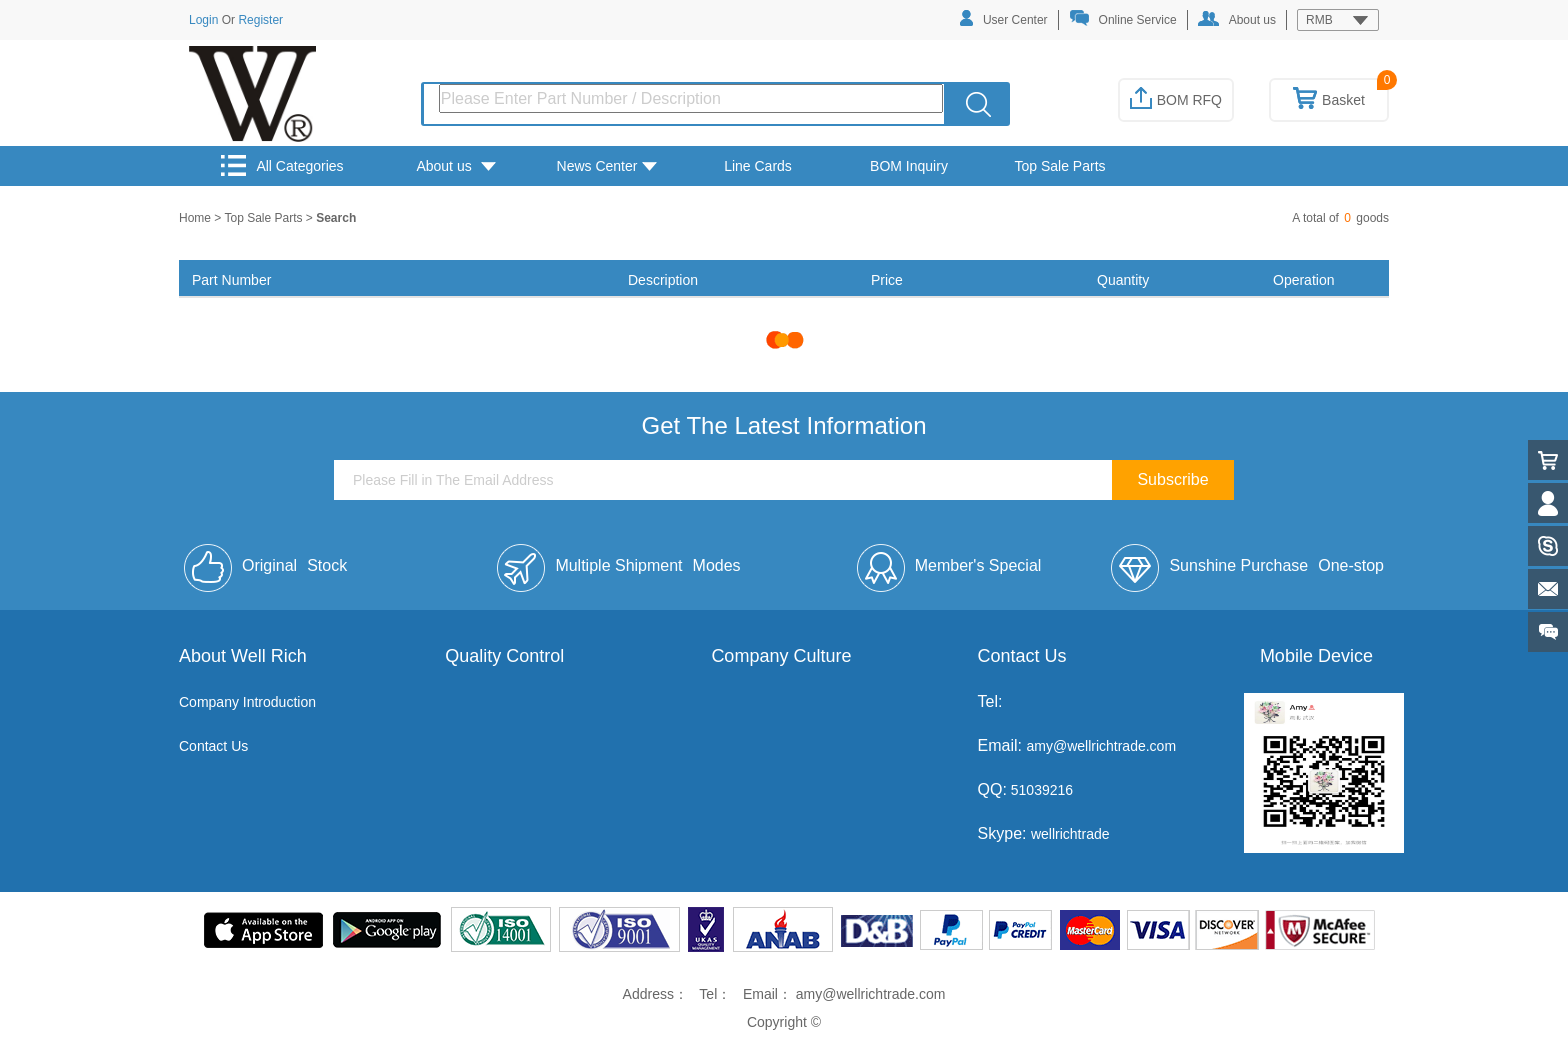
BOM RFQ (1176, 100)
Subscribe (1172, 479)
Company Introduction (247, 702)
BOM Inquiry (909, 166)
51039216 (1040, 790)
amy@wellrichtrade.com (1101, 746)
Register (260, 20)
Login (203, 20)
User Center (1004, 18)
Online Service (1123, 18)
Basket (1329, 100)
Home (196, 218)
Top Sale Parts (1059, 166)
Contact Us (213, 746)
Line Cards (758, 166)
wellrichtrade (1070, 834)
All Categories (282, 165)
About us (1237, 19)
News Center (607, 166)
